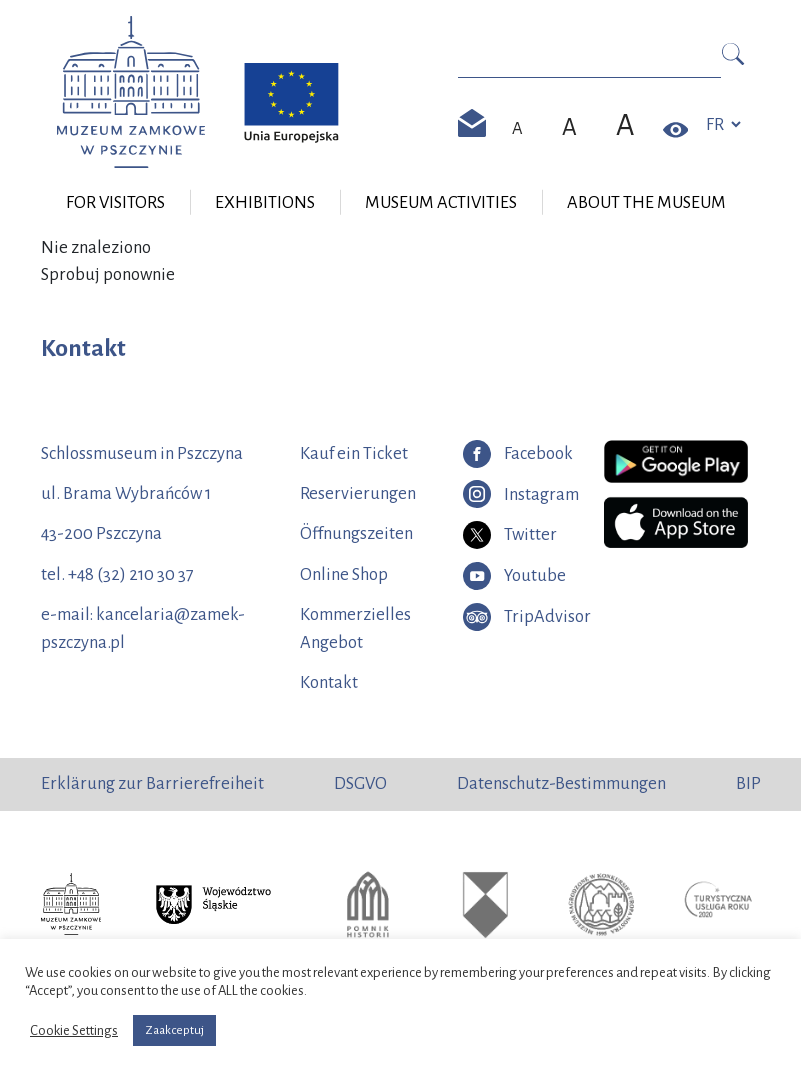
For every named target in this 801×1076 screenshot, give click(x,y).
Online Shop (344, 574)
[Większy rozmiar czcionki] (569, 128)
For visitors (115, 202)
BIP (748, 783)
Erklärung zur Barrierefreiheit (152, 783)
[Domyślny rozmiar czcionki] (517, 129)
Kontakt (329, 682)
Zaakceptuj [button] (174, 1030)
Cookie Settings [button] (74, 1030)
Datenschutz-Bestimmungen (561, 783)
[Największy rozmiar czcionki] (625, 125)
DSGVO (360, 783)
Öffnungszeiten (356, 533)
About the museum (646, 202)
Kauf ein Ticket (354, 453)
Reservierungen (358, 493)
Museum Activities (441, 202)
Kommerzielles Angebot (355, 628)
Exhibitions (265, 202)
